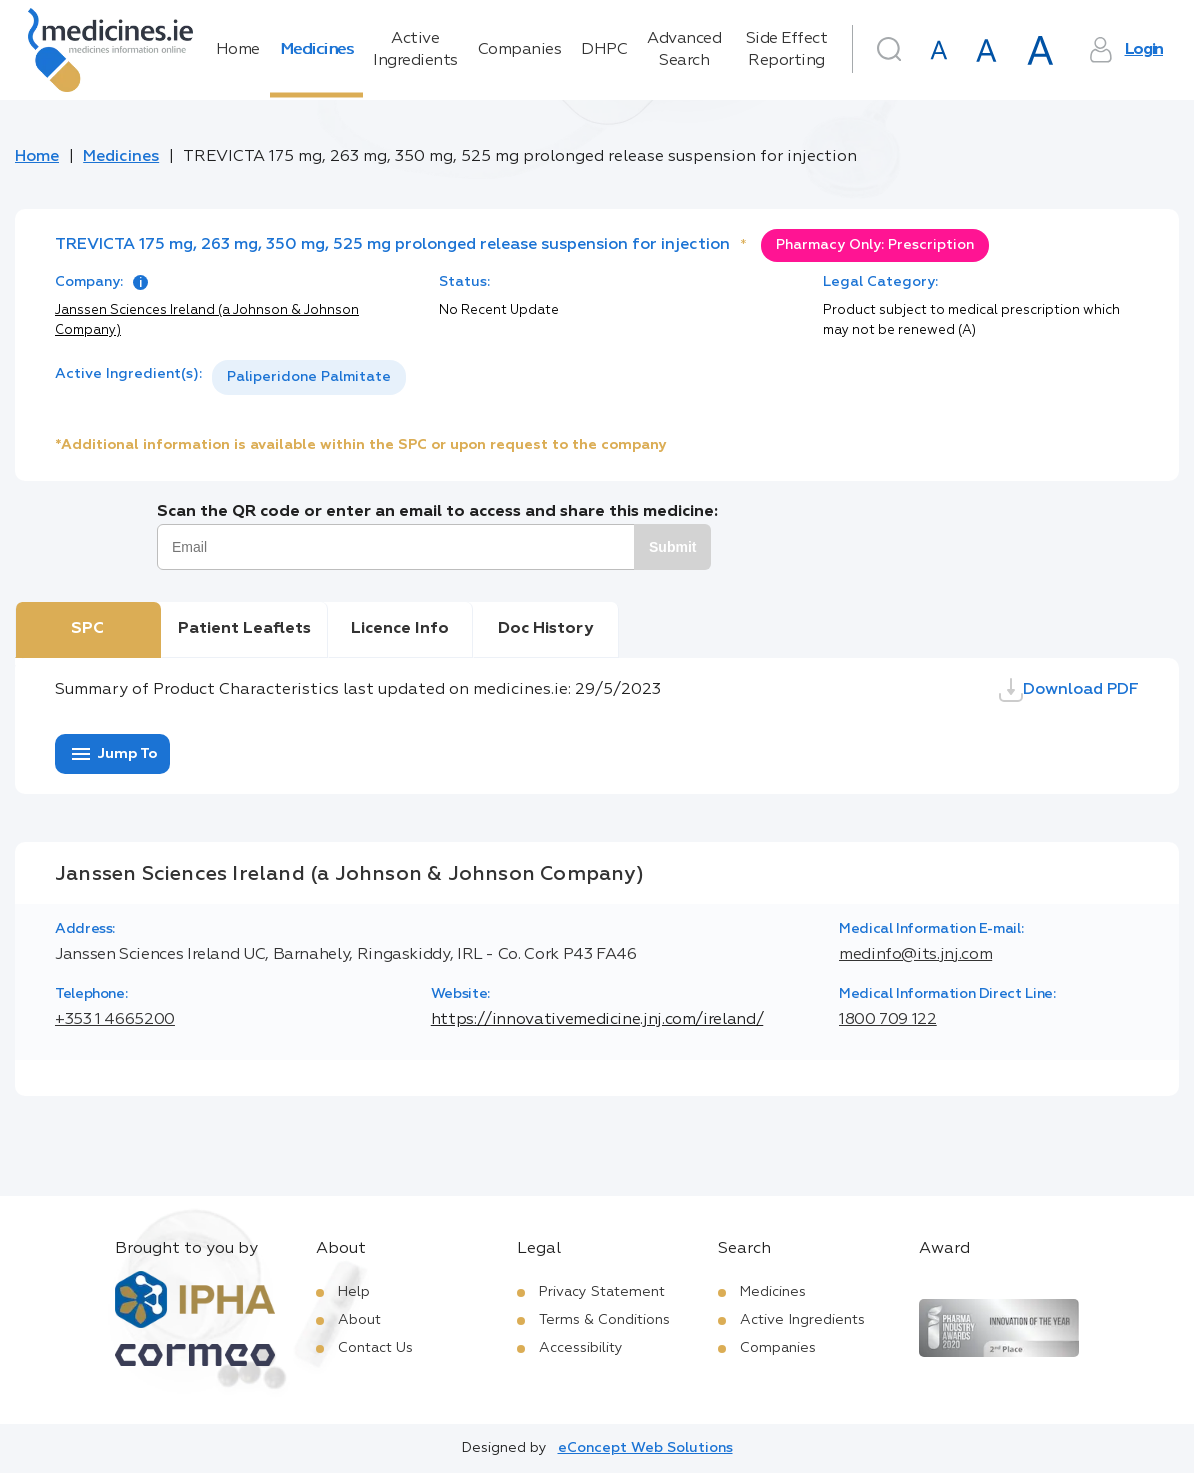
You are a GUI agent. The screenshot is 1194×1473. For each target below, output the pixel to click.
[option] (309, 377)
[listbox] (309, 377)
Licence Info (400, 629)
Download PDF (1069, 690)
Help (354, 1292)
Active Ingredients (415, 50)
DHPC (604, 50)
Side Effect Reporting (787, 50)
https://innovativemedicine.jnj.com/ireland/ (597, 1020)
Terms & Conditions (604, 1320)
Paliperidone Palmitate (309, 377)
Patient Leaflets (244, 629)
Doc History (545, 629)
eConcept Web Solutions (645, 1448)
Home (238, 50)
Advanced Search (684, 50)
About (359, 1320)
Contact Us (375, 1348)
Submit (672, 547)
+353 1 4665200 (115, 1020)
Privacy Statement (602, 1292)
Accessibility (581, 1348)
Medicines (317, 50)
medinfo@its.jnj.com (915, 955)
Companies (520, 50)
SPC (87, 629)
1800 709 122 (888, 1020)
